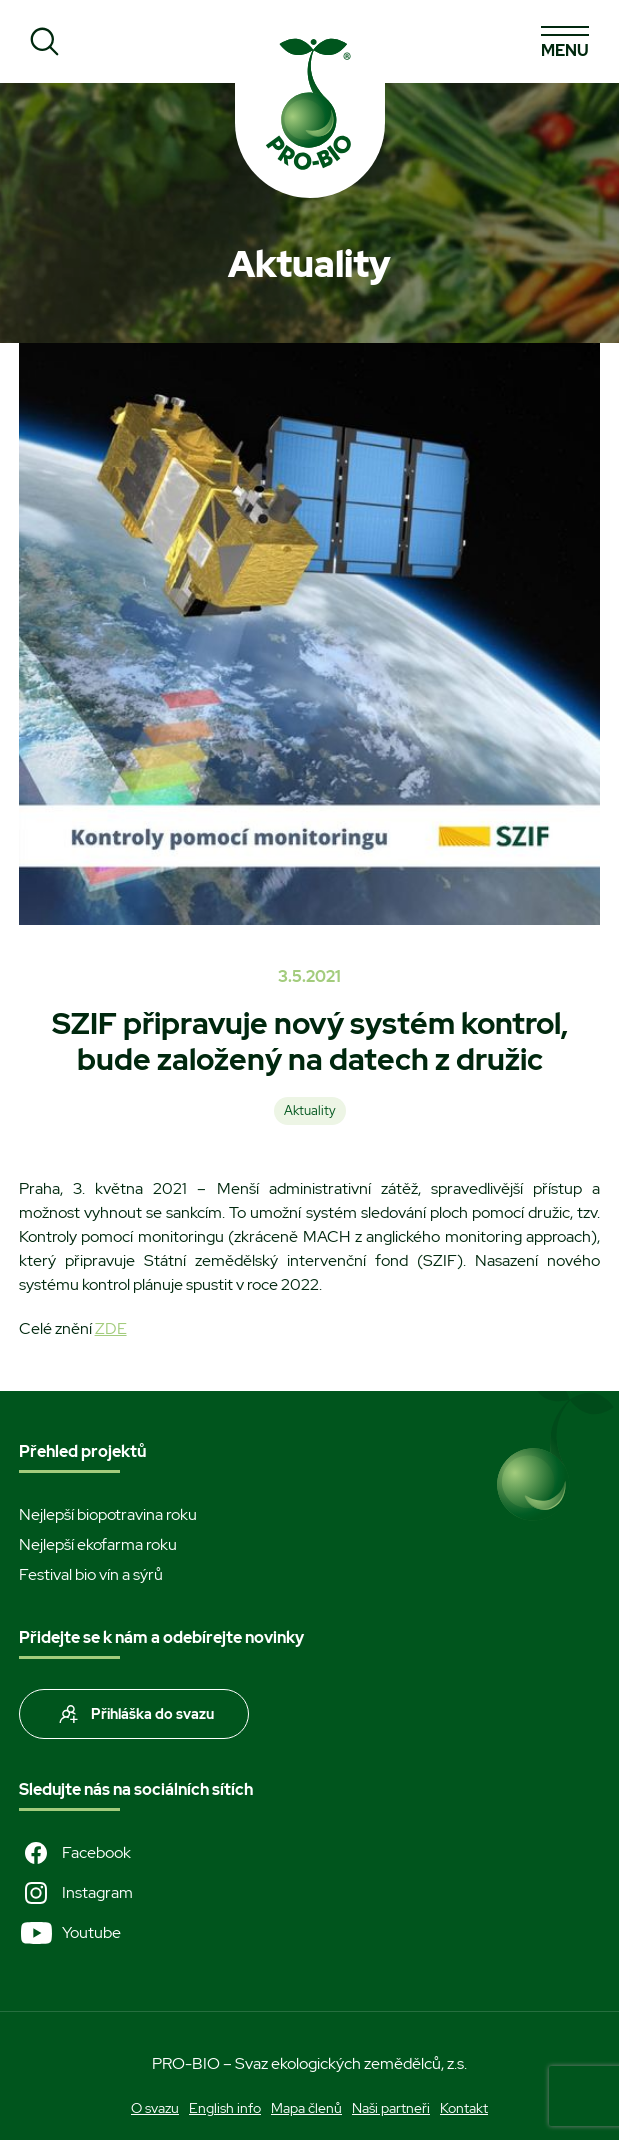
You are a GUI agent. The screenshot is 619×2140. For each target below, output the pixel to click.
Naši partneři (391, 2108)
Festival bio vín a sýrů (91, 1574)
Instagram (76, 1893)
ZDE (111, 1328)
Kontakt (464, 2108)
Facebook (75, 1853)
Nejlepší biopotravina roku (108, 1514)
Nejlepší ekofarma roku (98, 1544)
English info (225, 2108)
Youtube (70, 1933)
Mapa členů (306, 2108)
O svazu (155, 2108)
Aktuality (310, 1110)
